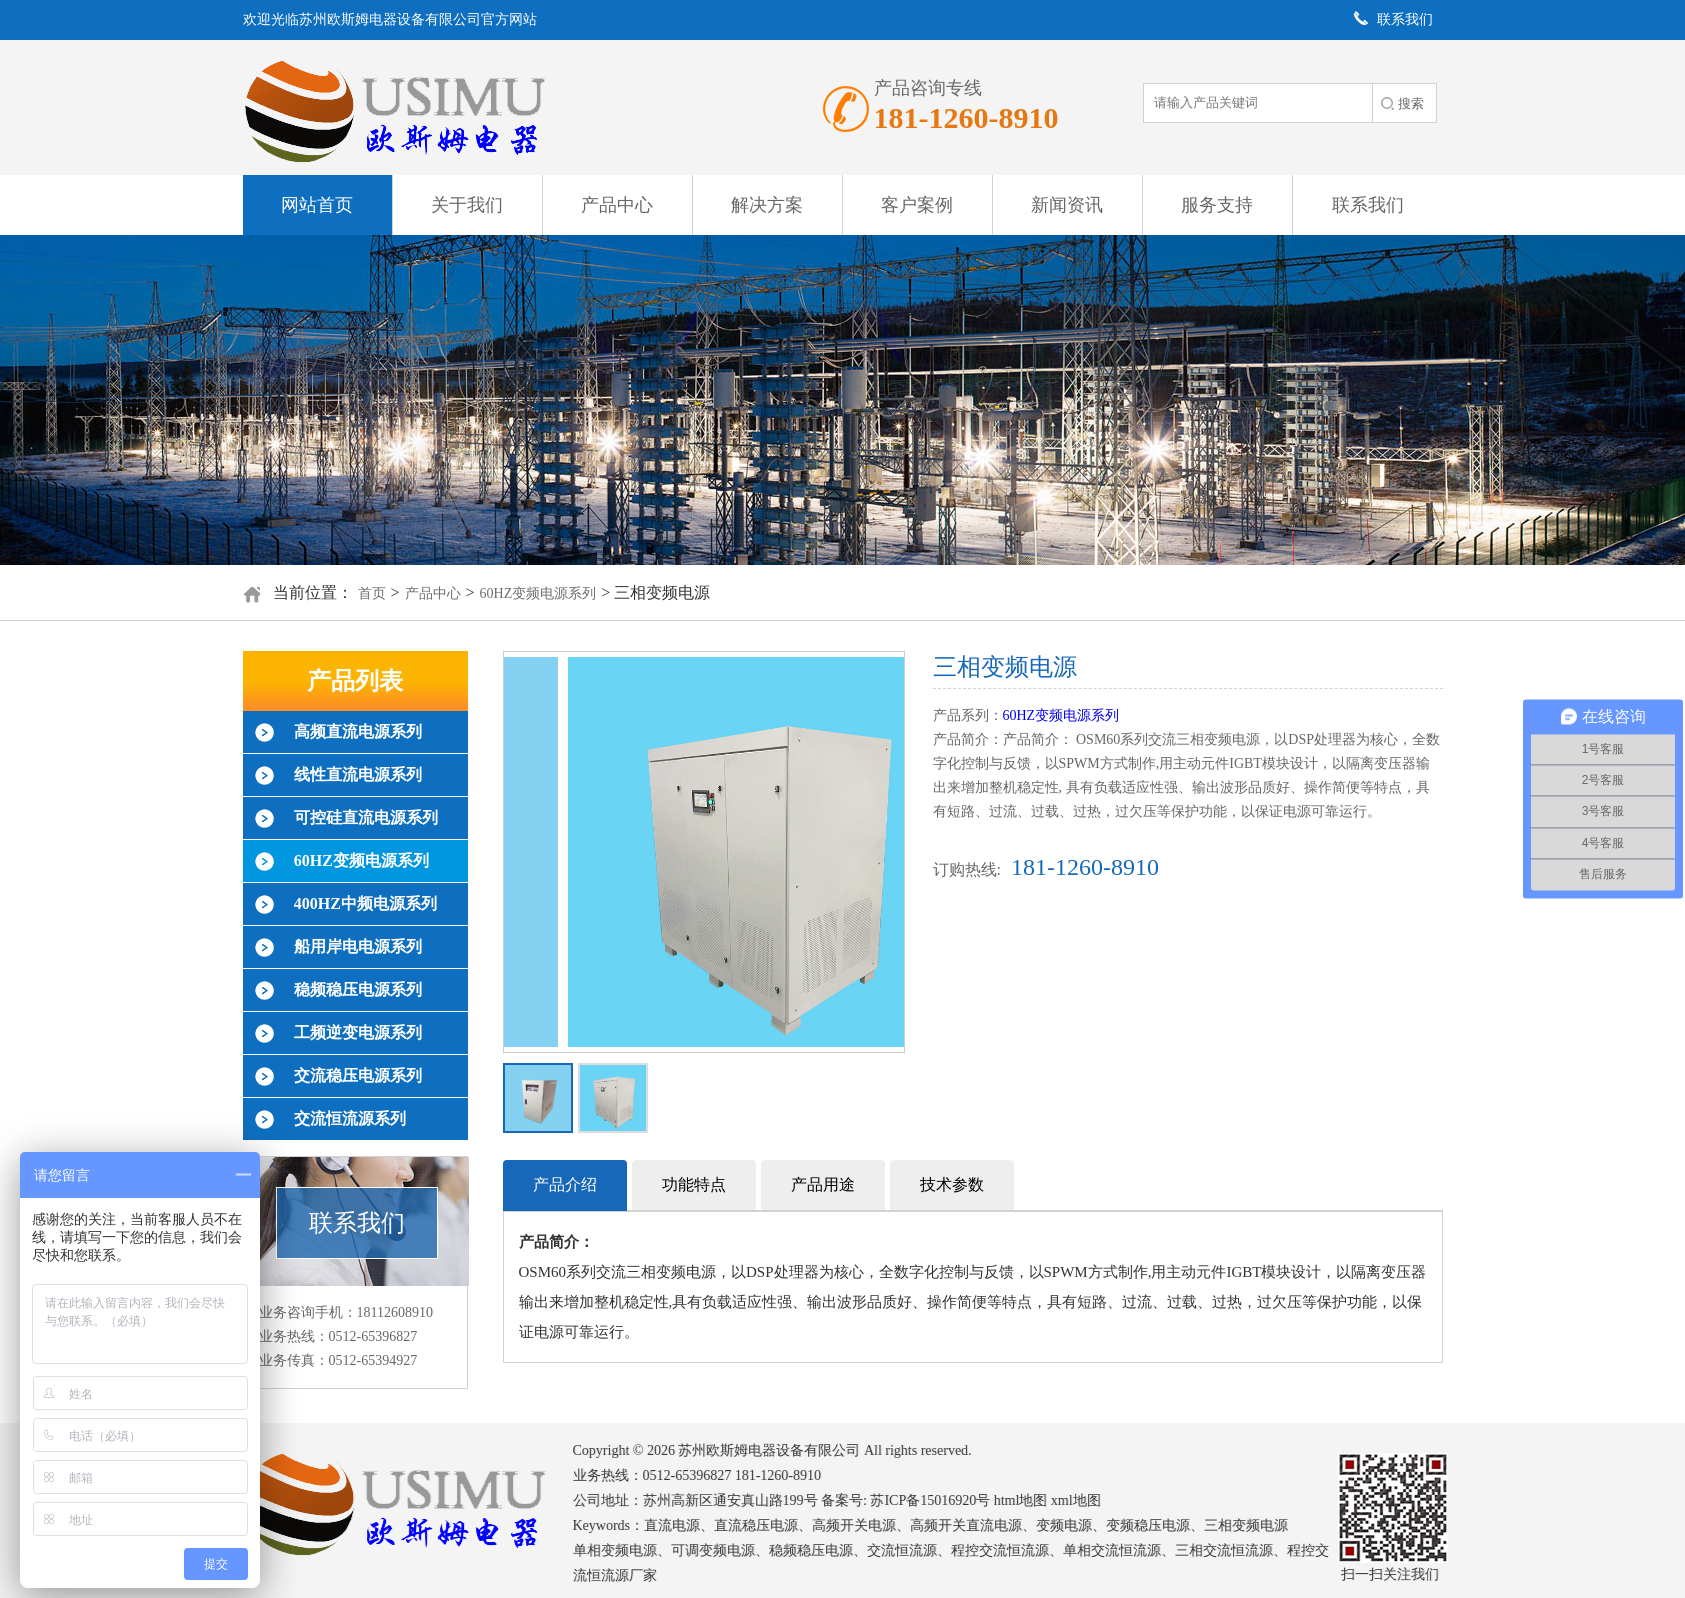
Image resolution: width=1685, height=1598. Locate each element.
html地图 (1036, 1500)
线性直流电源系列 (358, 774)
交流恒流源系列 (350, 1118)
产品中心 (617, 205)
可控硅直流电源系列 (366, 817)
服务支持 (1217, 205)
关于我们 (467, 205)
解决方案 (767, 205)
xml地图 (1091, 1500)
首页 (372, 593)
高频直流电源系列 (358, 731)
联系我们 (1368, 205)
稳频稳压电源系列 (358, 989)
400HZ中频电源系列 (365, 903)
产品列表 (355, 681)
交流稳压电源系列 (358, 1075)
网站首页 (317, 205)
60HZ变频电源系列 (538, 593)
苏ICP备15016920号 (945, 1500)
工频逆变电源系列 (358, 1032)
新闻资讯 (1067, 205)
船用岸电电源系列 (358, 946)
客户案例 (917, 205)
